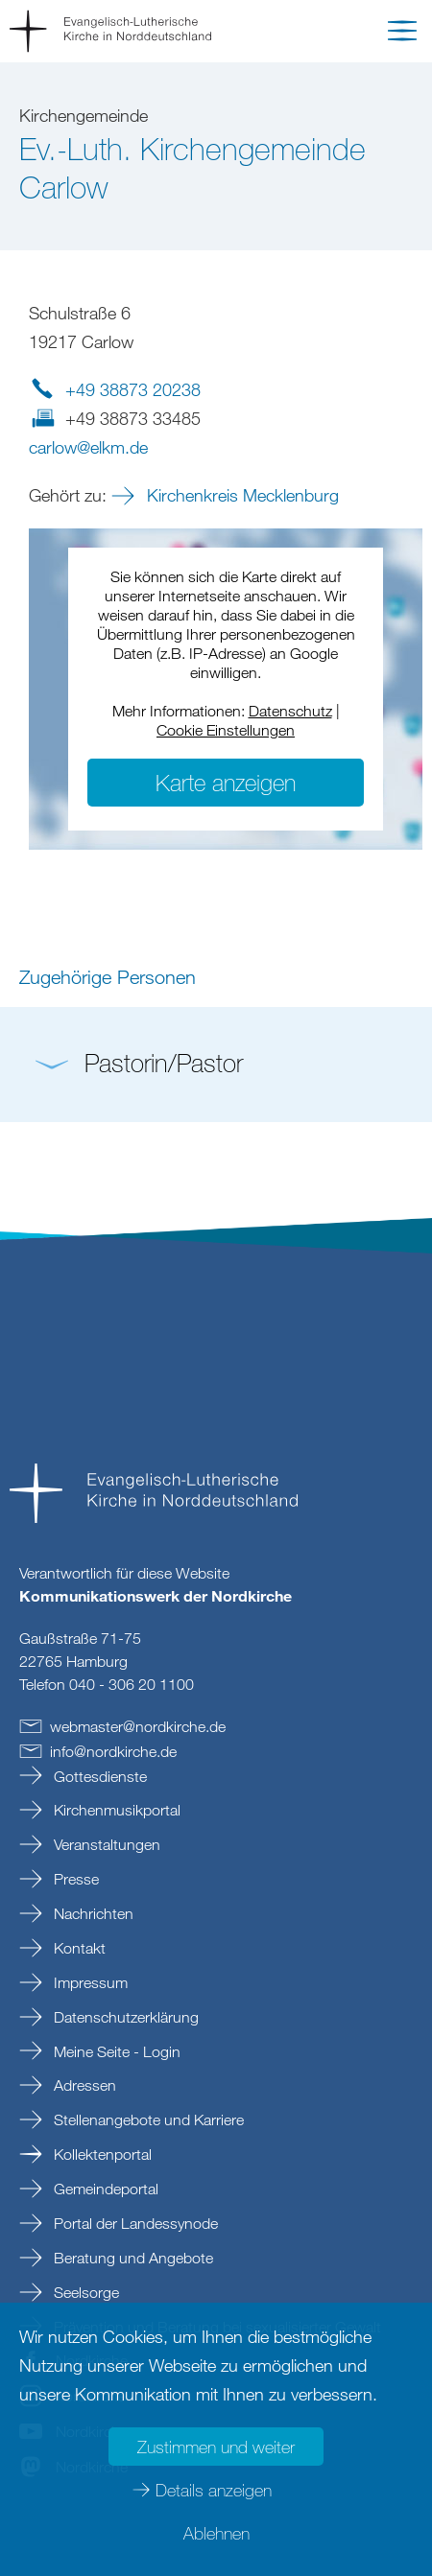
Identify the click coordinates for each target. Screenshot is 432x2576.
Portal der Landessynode (134, 2223)
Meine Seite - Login (115, 2051)
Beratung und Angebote (131, 2257)
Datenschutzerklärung (124, 2017)
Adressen (83, 2085)
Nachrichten (91, 1913)
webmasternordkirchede (138, 1726)
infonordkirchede (113, 1751)
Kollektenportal (101, 2154)
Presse (74, 1878)
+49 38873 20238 (133, 389)
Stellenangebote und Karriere (147, 2119)
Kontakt (78, 1947)
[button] (402, 34)
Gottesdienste (98, 1776)
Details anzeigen (214, 2489)
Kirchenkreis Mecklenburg (240, 494)
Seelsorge (84, 2292)
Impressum (89, 1982)
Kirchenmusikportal (115, 1809)
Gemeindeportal (104, 2188)
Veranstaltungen (105, 1844)
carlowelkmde (88, 446)
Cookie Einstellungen (225, 729)
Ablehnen (216, 2532)
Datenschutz (290, 710)
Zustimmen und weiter (216, 2446)
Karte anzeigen (226, 782)
